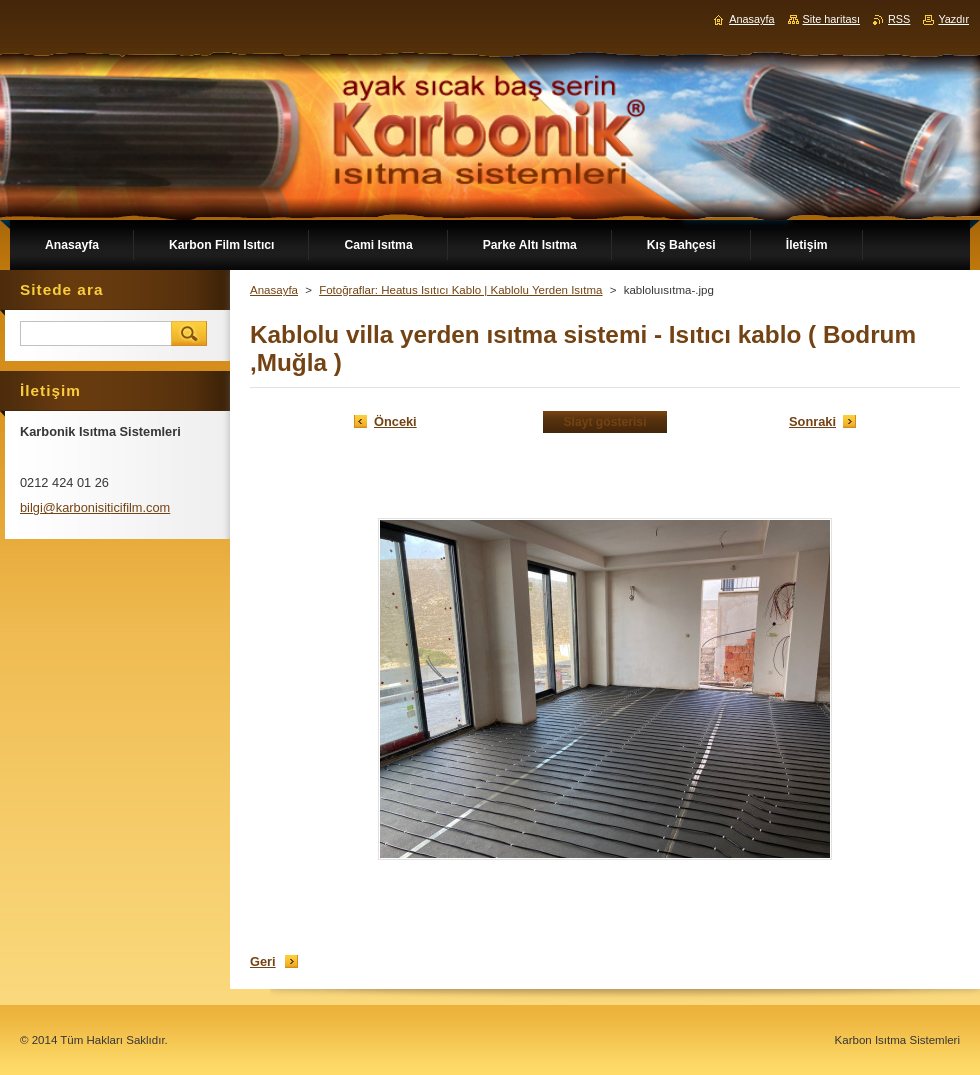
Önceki (395, 421)
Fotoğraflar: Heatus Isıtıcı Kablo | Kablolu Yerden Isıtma (460, 290)
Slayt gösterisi (604, 422)
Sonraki (812, 421)
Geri (263, 961)
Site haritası (831, 19)
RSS (899, 19)
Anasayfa (274, 290)
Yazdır (953, 19)
